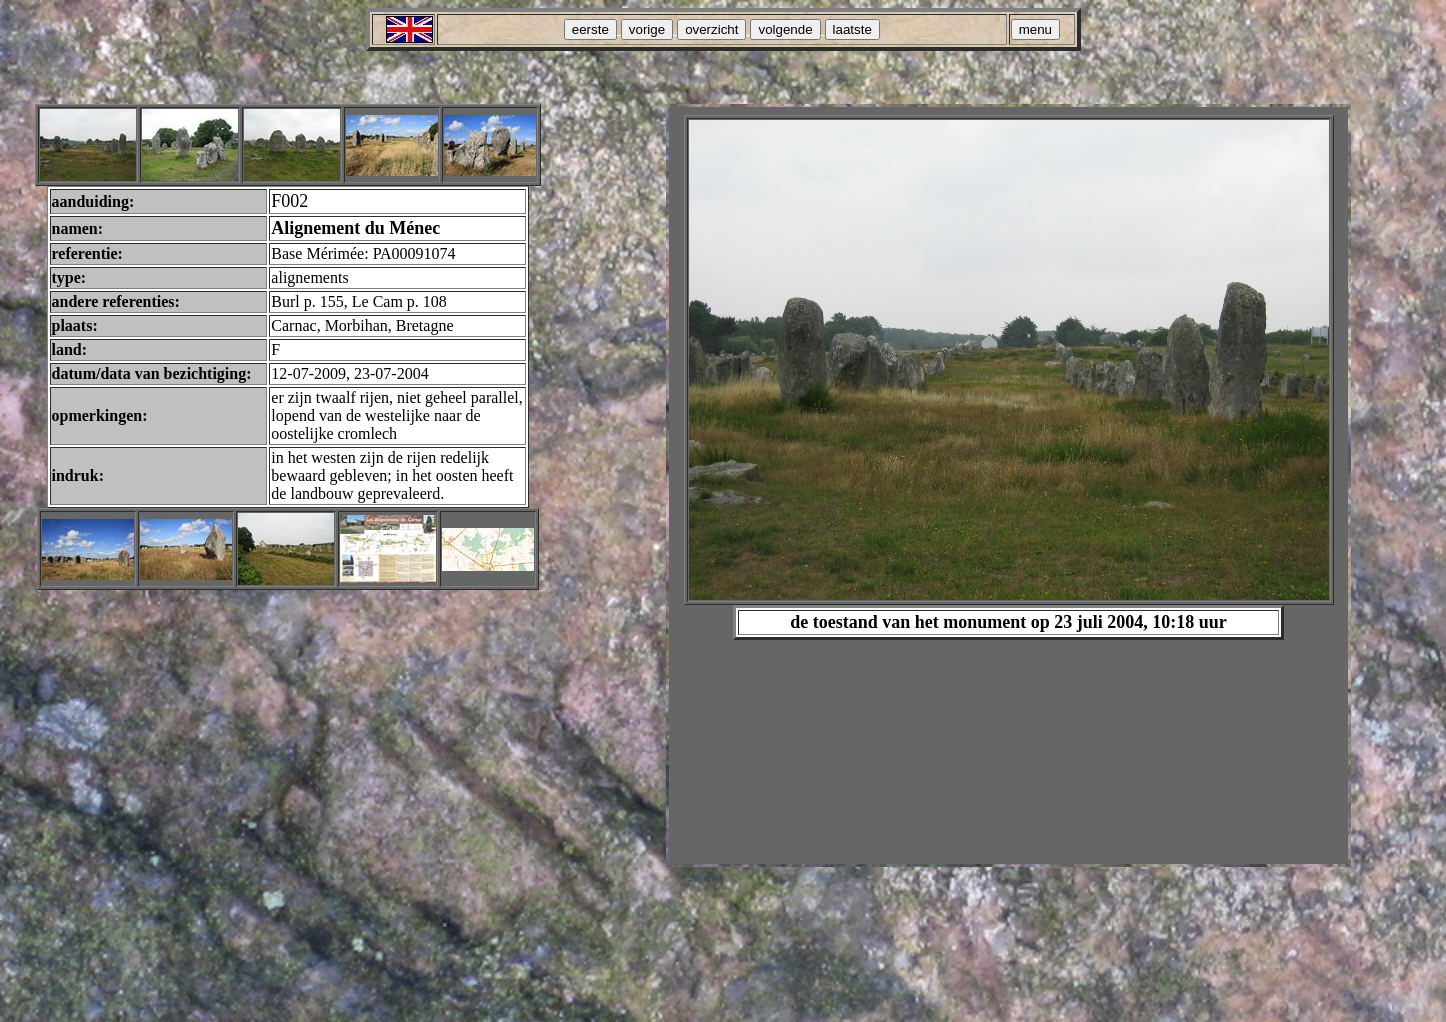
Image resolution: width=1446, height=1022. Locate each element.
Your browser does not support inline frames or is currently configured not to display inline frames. (1008, 485)
